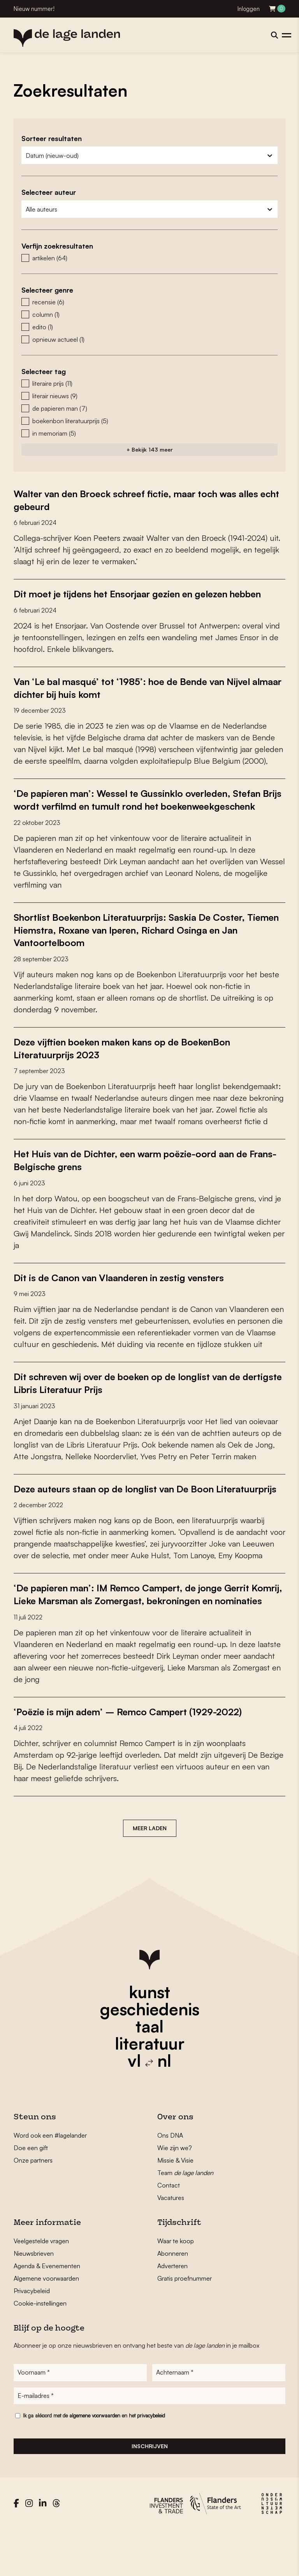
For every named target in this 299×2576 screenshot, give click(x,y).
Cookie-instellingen (40, 2348)
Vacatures (170, 2242)
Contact (168, 2229)
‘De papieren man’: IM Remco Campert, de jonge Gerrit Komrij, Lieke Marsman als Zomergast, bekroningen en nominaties (144, 1632)
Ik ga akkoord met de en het (94, 2462)
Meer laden (150, 1872)
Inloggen (248, 8)
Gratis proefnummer (184, 2323)
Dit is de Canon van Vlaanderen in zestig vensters (131, 1298)
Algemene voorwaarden (46, 2323)
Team (185, 2217)
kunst (149, 2036)
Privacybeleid (32, 2335)
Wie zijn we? (174, 2192)
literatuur (150, 2088)
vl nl (149, 2105)
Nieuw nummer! (34, 8)
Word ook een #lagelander (50, 2180)
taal (149, 2070)
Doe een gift (31, 2192)
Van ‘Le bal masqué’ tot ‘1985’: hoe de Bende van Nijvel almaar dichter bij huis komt (144, 699)
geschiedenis (149, 2053)
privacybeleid (151, 2462)
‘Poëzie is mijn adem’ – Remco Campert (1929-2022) (139, 1756)
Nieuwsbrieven (34, 2298)
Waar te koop (175, 2285)
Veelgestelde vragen (41, 2285)
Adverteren (172, 2310)
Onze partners (33, 2205)
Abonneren (172, 2298)
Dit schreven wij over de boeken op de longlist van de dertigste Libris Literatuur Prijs (139, 1403)
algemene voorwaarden (94, 2462)
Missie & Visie (175, 2205)
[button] (149, 258)
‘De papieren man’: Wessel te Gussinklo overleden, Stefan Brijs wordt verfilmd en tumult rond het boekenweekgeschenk (133, 816)
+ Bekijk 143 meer (150, 449)
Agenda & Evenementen (47, 2310)
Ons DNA (170, 2180)
